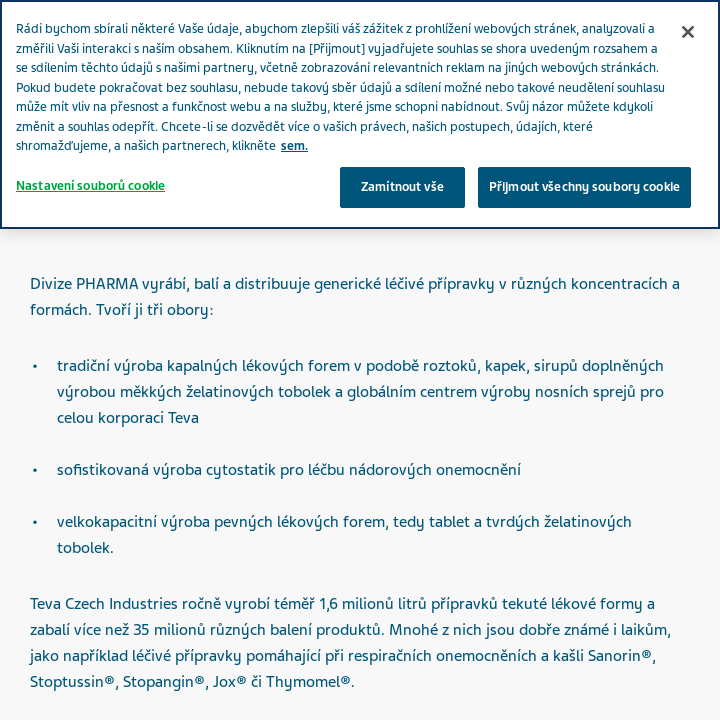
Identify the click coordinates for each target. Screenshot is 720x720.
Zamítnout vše (402, 187)
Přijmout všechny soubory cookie (584, 187)
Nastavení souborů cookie (90, 186)
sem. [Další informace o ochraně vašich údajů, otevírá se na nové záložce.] (294, 146)
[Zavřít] (688, 32)
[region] (360, 114)
